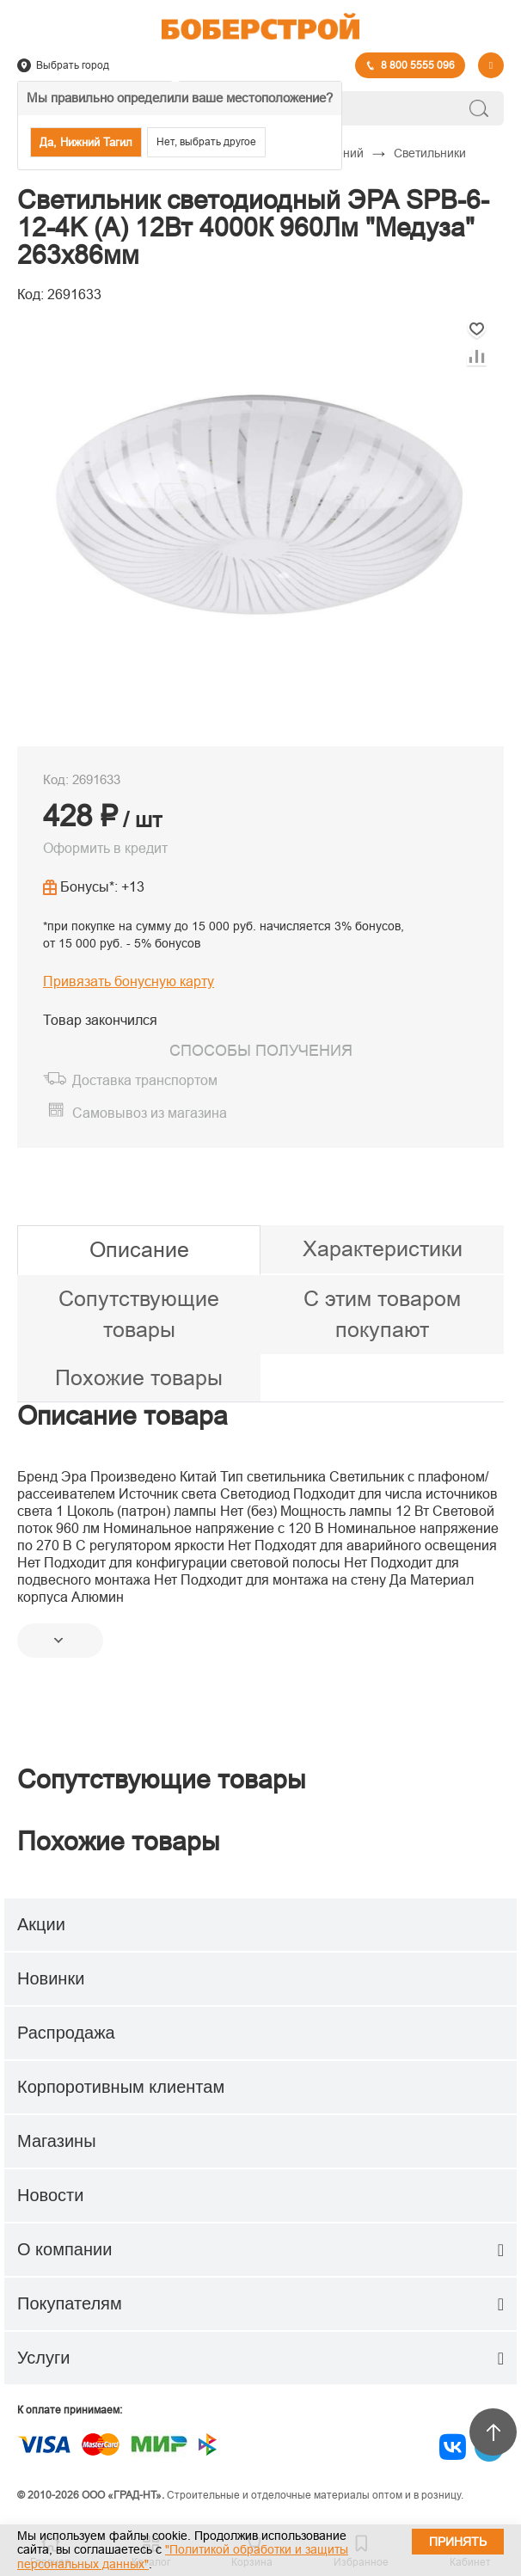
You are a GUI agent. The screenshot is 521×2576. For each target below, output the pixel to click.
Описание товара (122, 1415)
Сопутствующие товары (138, 1313)
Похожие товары (139, 1377)
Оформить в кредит (105, 848)
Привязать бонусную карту (128, 981)
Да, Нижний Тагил (86, 142)
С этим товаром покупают (382, 1313)
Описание (139, 1249)
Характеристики (383, 1248)
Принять (458, 2541)
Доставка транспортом (145, 1080)
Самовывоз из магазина (149, 1113)
